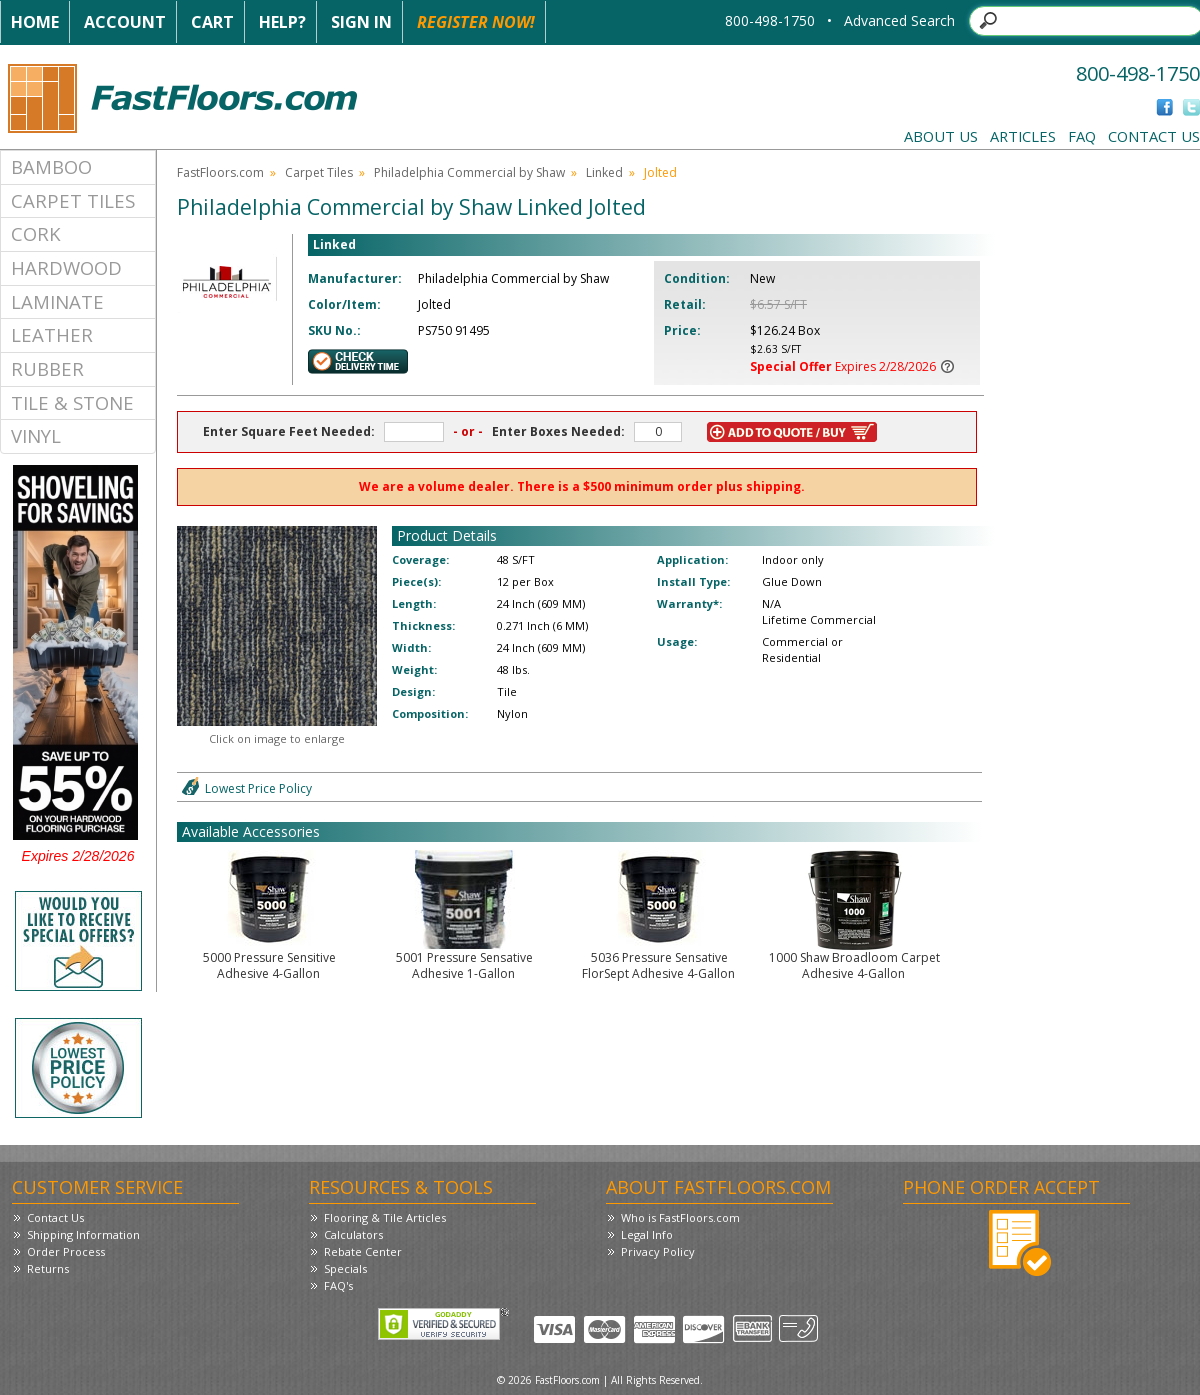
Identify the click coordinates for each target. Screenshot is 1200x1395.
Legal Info (647, 1234)
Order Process (66, 1251)
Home (35, 22)
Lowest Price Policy (258, 788)
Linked (604, 172)
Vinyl (36, 435)
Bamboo (51, 166)
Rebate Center (363, 1251)
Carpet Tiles (73, 200)
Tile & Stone (72, 402)
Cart (212, 22)
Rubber (47, 368)
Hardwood (66, 267)
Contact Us (1154, 136)
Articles (1023, 136)
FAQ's (338, 1285)
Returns (48, 1268)
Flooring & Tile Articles (385, 1217)
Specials (345, 1268)
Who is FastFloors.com (680, 1217)
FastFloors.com (220, 172)
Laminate (57, 301)
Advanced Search (899, 20)
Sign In (361, 22)
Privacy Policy (658, 1251)
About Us (941, 136)
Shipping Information (83, 1234)
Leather (52, 334)
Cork (36, 233)
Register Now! (476, 22)
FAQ (1082, 136)
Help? (282, 22)
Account (125, 22)
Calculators (353, 1234)
